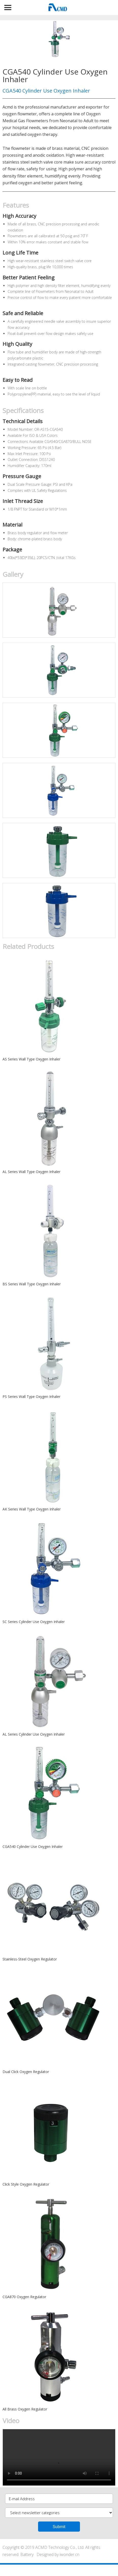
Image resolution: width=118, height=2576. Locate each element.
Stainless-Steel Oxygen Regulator (30, 1959)
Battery (26, 2554)
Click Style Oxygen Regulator (26, 2184)
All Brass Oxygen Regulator (25, 2409)
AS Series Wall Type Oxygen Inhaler (31, 1059)
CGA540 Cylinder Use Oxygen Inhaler (33, 1846)
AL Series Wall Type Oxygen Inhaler (31, 1171)
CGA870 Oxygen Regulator (24, 2296)
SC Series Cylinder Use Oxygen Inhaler (34, 1621)
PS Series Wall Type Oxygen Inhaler (31, 1396)
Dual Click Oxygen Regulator (26, 2071)
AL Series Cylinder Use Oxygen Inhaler (34, 1734)
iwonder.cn (69, 2554)
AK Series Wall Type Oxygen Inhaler (32, 1509)
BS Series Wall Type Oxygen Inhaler (32, 1284)
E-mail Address (22, 2498)
